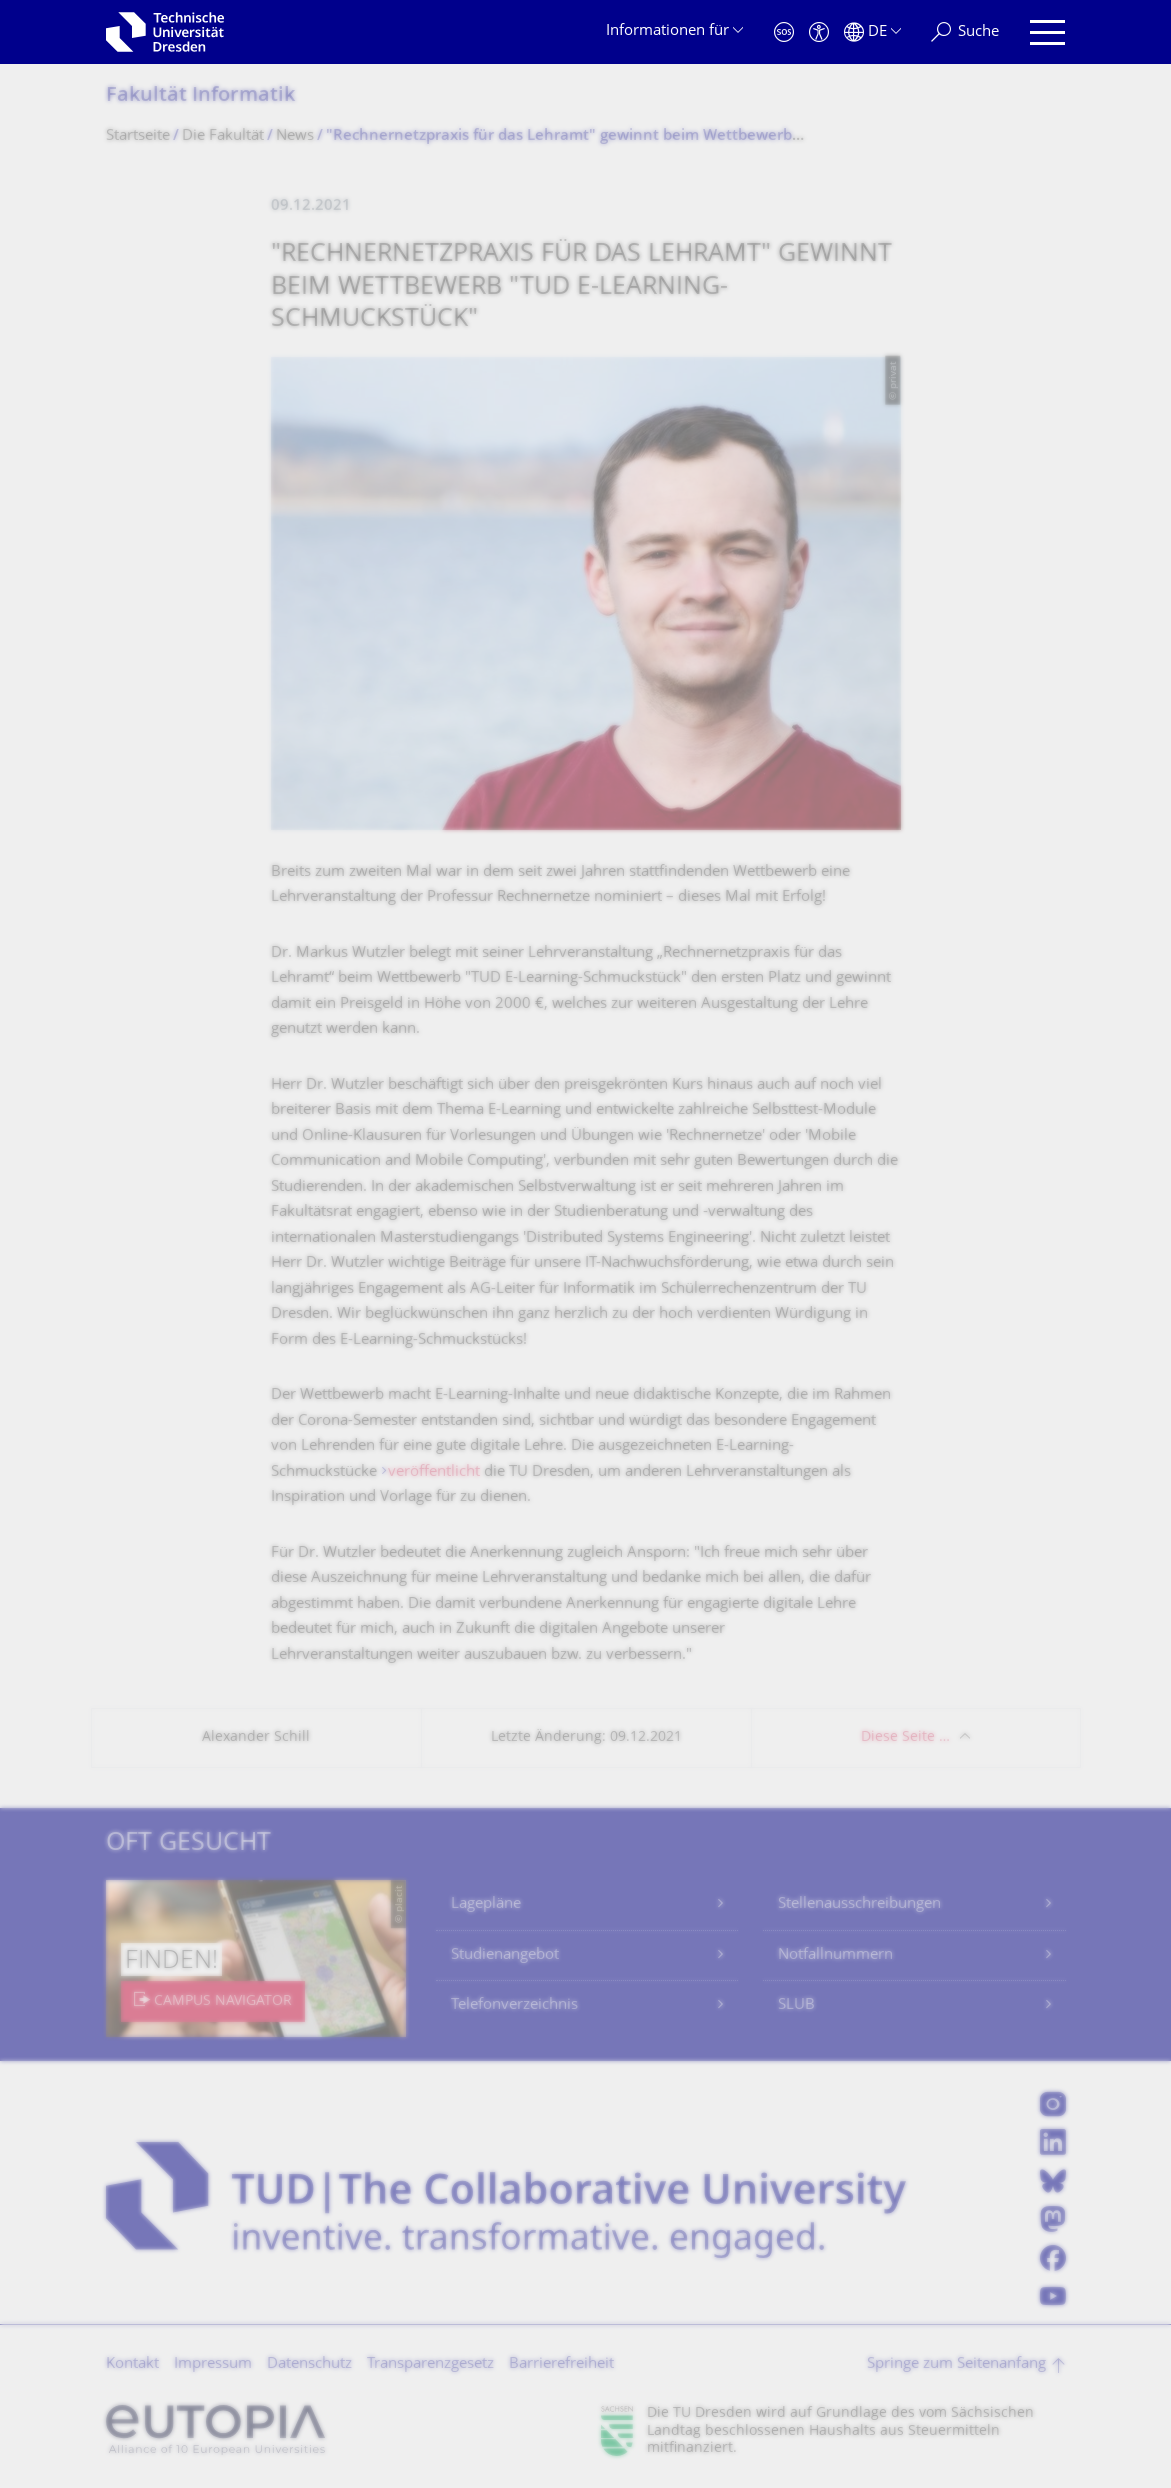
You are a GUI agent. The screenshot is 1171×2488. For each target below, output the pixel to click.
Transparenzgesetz (430, 2364)
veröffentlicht (434, 1472)
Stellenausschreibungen (859, 1904)
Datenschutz (309, 2364)
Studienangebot (505, 1955)
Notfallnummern (835, 1955)
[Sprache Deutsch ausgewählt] (872, 32)
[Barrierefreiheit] (819, 32)
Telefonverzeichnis (514, 2005)
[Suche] (965, 32)
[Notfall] (784, 32)
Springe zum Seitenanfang (956, 2364)
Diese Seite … (905, 1737)
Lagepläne (486, 1904)
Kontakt (132, 2364)
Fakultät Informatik (200, 96)
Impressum (213, 2364)
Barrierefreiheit (561, 2364)
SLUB (796, 2005)
